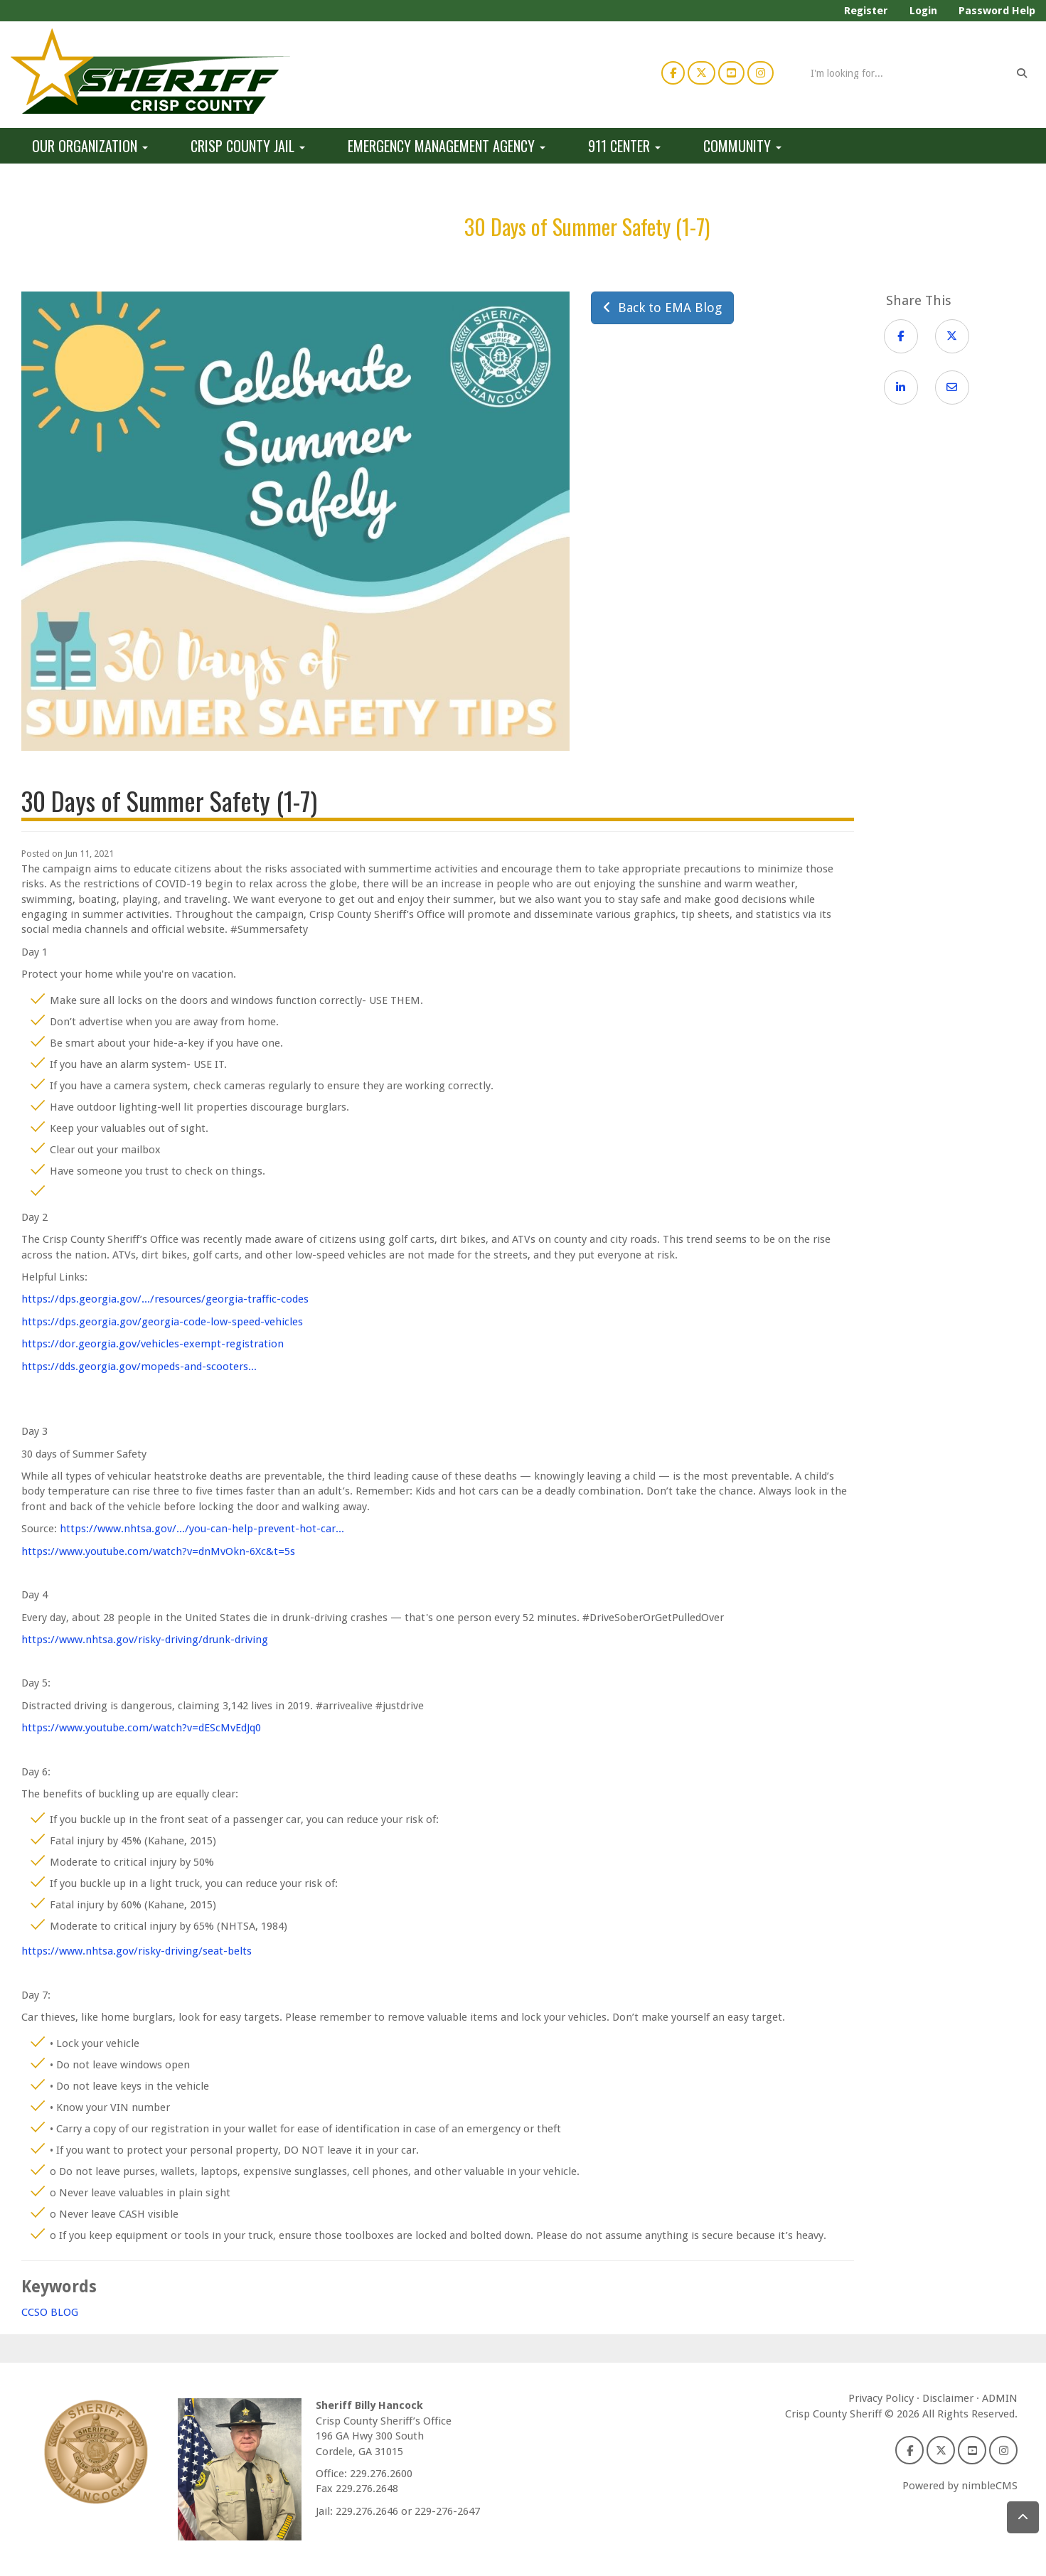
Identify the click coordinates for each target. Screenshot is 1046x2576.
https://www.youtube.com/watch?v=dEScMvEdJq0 (141, 1727)
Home (54, 226)
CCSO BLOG (49, 2312)
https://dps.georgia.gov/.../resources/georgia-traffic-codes (165, 1299)
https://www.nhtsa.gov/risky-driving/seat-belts (136, 1951)
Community (742, 145)
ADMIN (1000, 2398)
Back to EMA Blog (662, 307)
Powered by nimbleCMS (960, 2485)
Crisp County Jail (248, 145)
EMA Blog (406, 226)
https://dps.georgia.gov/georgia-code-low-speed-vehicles (162, 1321)
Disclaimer (947, 2398)
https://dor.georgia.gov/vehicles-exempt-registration (152, 1343)
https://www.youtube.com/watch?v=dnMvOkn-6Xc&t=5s (158, 1551)
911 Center (624, 145)
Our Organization (90, 145)
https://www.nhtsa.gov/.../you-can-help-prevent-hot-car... (202, 1528)
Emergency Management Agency (446, 145)
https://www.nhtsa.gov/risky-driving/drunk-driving (144, 1639)
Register (866, 10)
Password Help (997, 10)
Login (923, 10)
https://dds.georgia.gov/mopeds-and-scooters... (139, 1366)
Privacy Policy (881, 2398)
